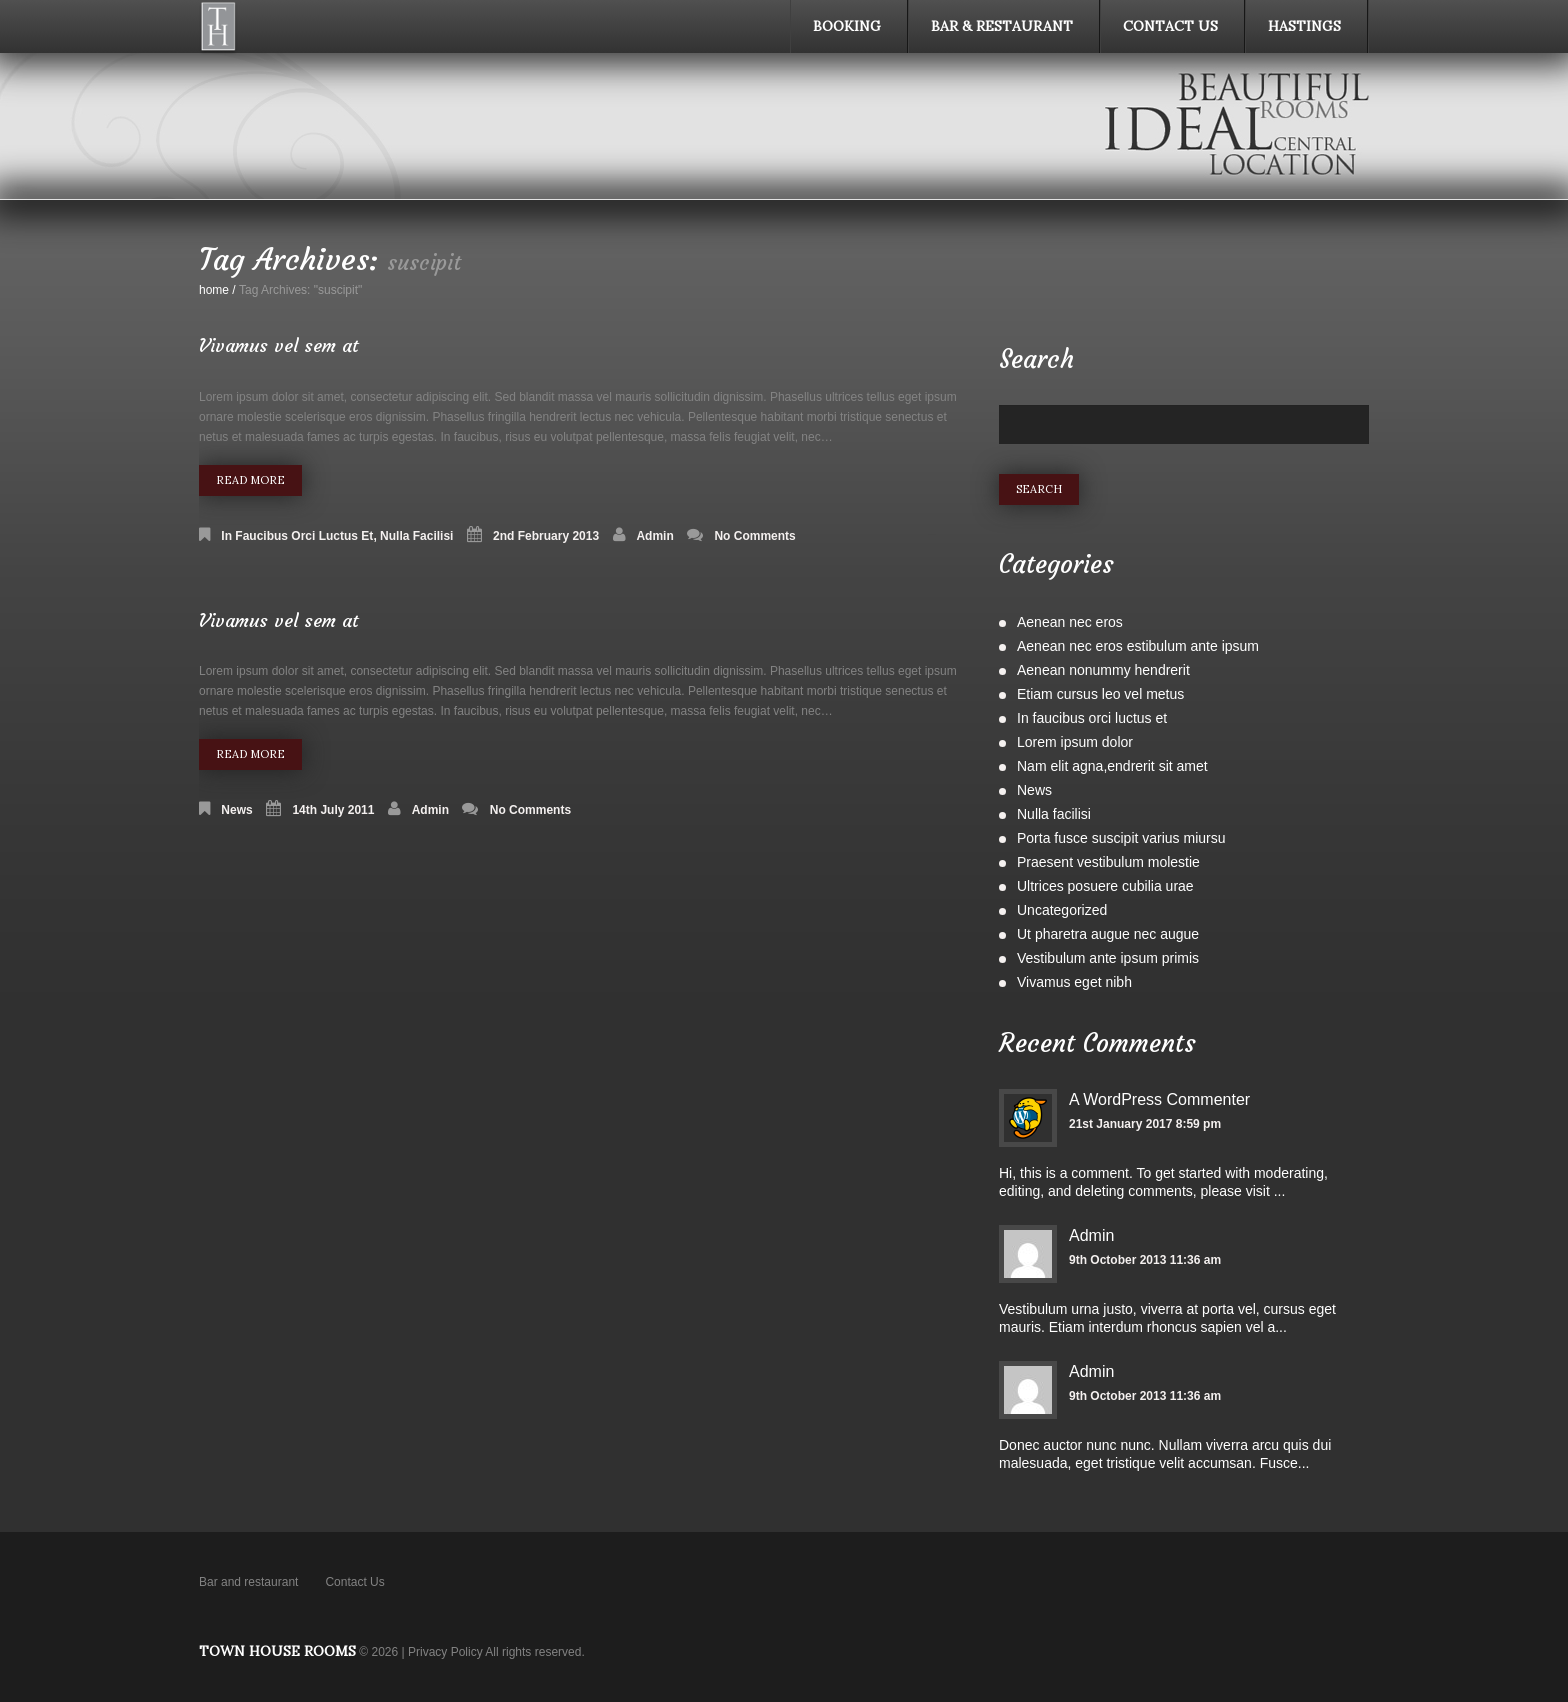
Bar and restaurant (248, 1582)
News (236, 810)
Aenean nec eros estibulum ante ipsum (1138, 646)
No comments (754, 536)
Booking (847, 26)
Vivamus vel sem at (279, 345)
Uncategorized (1062, 910)
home (214, 290)
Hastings (1304, 26)
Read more (250, 480)
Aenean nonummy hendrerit (1103, 670)
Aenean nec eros (1070, 622)
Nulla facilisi (416, 536)
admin (654, 536)
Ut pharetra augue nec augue (1108, 934)
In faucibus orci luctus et (297, 536)
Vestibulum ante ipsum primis (1108, 958)
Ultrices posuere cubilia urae (1105, 886)
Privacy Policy (445, 1652)
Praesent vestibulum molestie (1108, 862)
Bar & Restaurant (1002, 26)
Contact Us (1170, 26)
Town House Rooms (277, 1651)
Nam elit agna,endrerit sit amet (1112, 766)
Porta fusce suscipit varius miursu (1121, 838)
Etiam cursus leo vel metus (1100, 694)
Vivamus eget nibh (1074, 982)
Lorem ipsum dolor (1075, 742)
